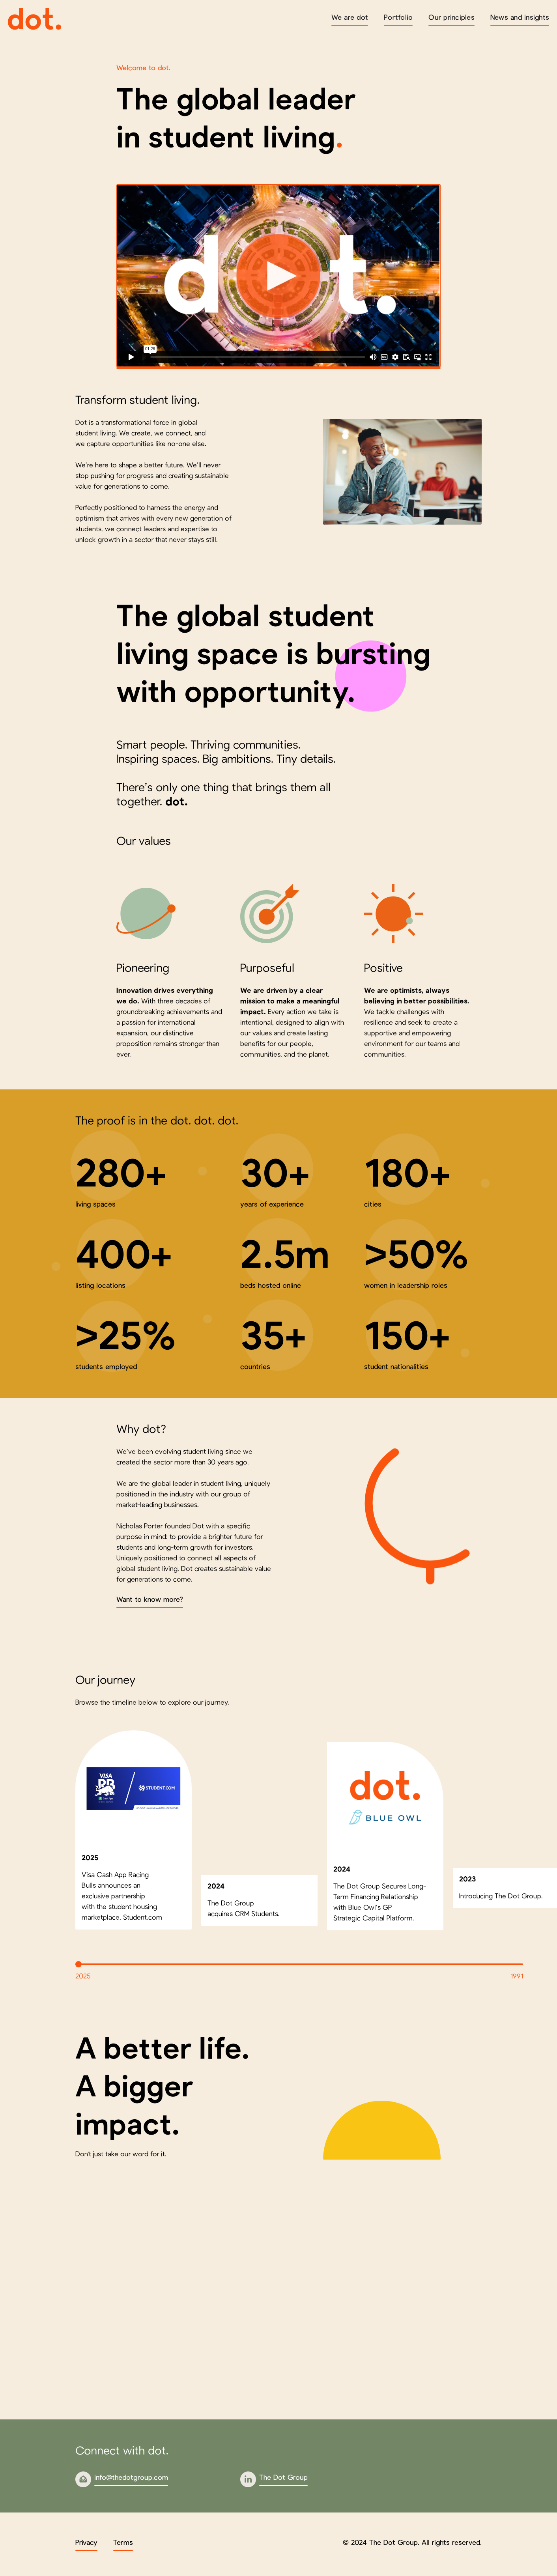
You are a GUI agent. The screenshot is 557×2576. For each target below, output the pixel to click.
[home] (34, 19)
